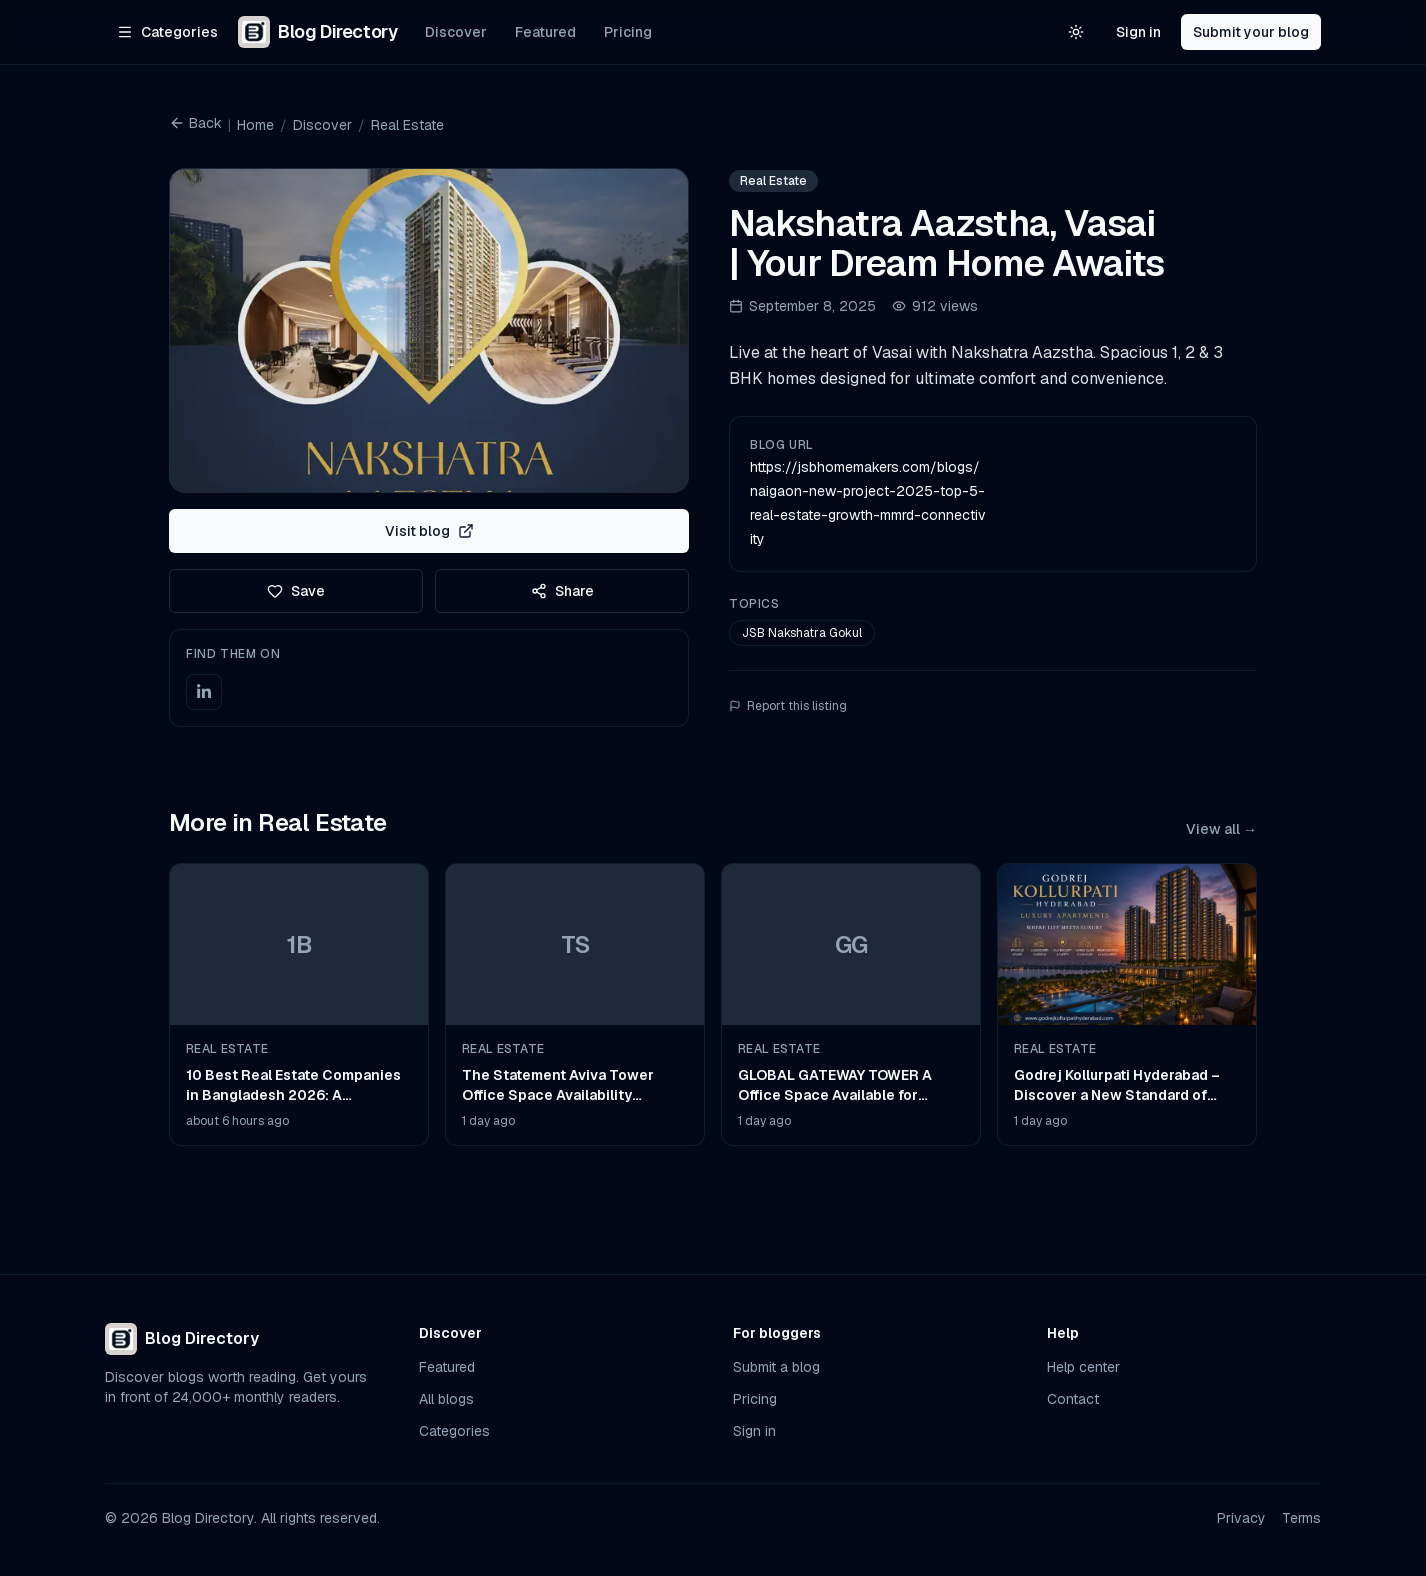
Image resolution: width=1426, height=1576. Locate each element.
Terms (1301, 1518)
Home (255, 125)
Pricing (628, 32)
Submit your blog (1251, 32)
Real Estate (407, 125)
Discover (456, 32)
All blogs (446, 1399)
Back (195, 123)
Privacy (1241, 1518)
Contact (1073, 1399)
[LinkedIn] (204, 692)
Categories (454, 1431)
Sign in (1138, 32)
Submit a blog (776, 1367)
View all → (1221, 829)
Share (562, 591)
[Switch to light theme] (1076, 32)
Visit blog (429, 531)
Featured (545, 32)
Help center (1083, 1367)
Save (296, 591)
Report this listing (788, 706)
